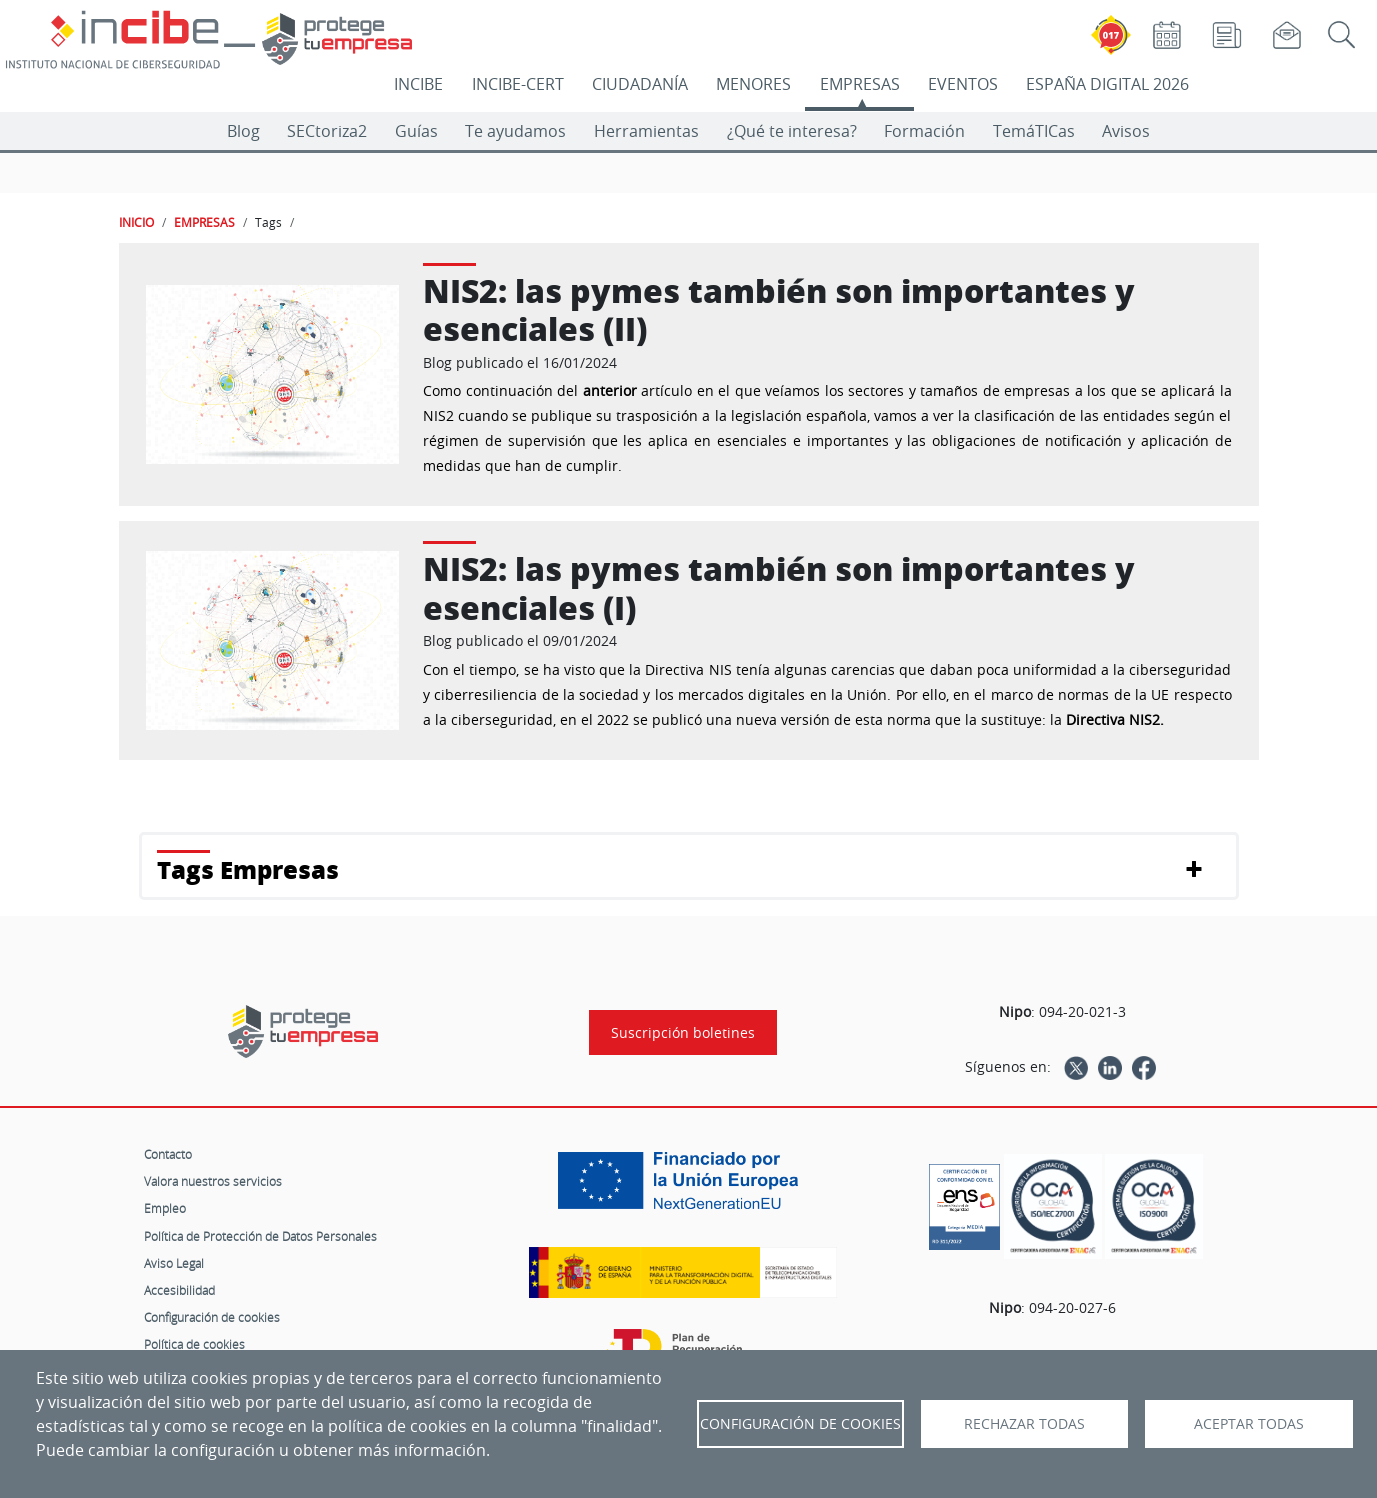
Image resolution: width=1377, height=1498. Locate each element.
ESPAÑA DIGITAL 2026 (1107, 84)
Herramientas (646, 131)
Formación (924, 131)
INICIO (136, 222)
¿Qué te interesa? (792, 131)
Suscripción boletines (683, 1032)
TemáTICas (1034, 131)
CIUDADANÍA (640, 84)
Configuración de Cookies (800, 1424)
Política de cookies (194, 1344)
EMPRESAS (860, 84)
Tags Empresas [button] (248, 869)
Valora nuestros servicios (213, 1181)
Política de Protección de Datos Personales (260, 1236)
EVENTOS (963, 84)
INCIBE (418, 84)
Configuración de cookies (212, 1317)
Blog (243, 131)
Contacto (168, 1154)
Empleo (165, 1208)
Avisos (1126, 131)
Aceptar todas (1249, 1424)
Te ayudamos (515, 131)
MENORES (753, 84)
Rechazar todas (1024, 1424)
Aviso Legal (174, 1263)
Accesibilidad (179, 1290)
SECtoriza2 (327, 131)
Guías (416, 131)
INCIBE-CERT (518, 84)
